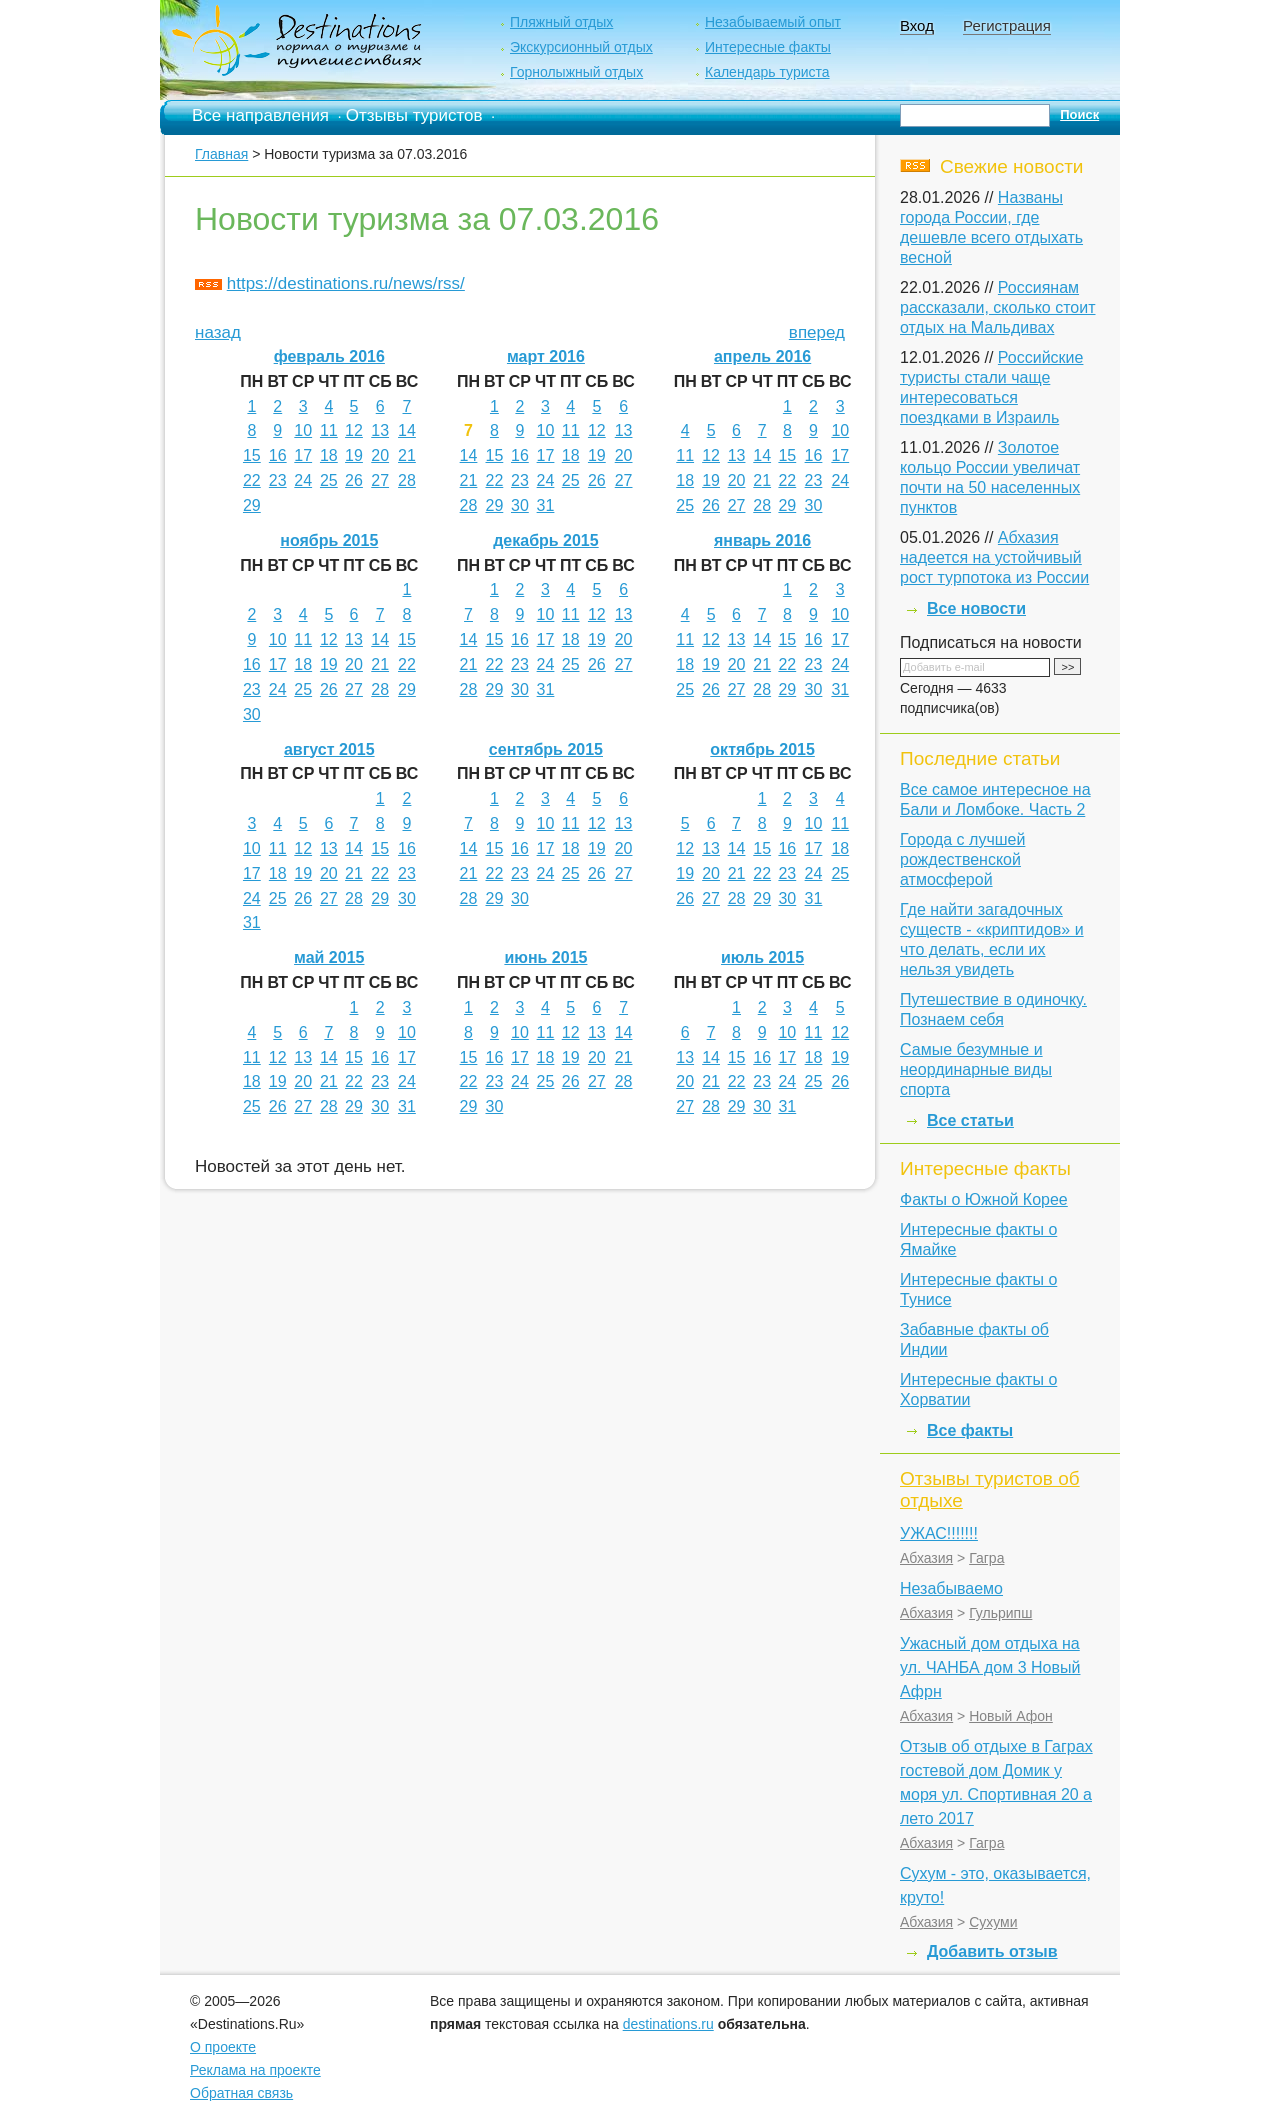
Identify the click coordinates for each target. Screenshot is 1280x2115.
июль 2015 (762, 957)
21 (407, 455)
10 (303, 430)
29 (252, 505)
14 (407, 430)
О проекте (223, 2047)
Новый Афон (1011, 1716)
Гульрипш (1000, 1613)
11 (329, 430)
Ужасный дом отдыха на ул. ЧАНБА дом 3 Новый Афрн (990, 1667)
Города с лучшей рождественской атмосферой (962, 859)
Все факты (970, 1430)
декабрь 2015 (546, 540)
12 (354, 430)
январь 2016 (762, 540)
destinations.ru (668, 2024)
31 (546, 505)
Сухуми (993, 1922)
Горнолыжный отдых (576, 72)
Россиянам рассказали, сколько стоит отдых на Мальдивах (998, 307)
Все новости (976, 608)
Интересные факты (768, 47)
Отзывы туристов (414, 115)
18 (329, 455)
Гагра (986, 1558)
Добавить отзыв (992, 1951)
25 (329, 480)
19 (354, 455)
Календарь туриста (767, 72)
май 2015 (329, 957)
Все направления (260, 115)
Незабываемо (951, 1588)
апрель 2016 (762, 356)
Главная (221, 154)
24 (303, 480)
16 (278, 455)
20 (380, 455)
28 (407, 480)
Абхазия (926, 1558)
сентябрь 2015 (546, 749)
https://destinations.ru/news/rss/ (346, 283)
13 (380, 430)
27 (380, 480)
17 (303, 455)
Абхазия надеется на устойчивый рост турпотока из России (994, 557)
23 (278, 480)
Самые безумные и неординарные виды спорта (976, 1069)
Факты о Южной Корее (984, 1199)
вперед (817, 332)
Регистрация (1007, 25)
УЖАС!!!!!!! (939, 1533)
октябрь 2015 (762, 749)
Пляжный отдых (561, 22)
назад (218, 332)
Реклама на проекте (255, 2070)
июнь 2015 (545, 957)
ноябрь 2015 (329, 540)
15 (252, 455)
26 (354, 480)
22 (252, 480)
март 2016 (546, 356)
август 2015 (329, 749)
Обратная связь (241, 2093)
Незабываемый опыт (773, 22)
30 (520, 505)
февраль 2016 (329, 356)
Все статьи (970, 1120)
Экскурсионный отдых (581, 47)
